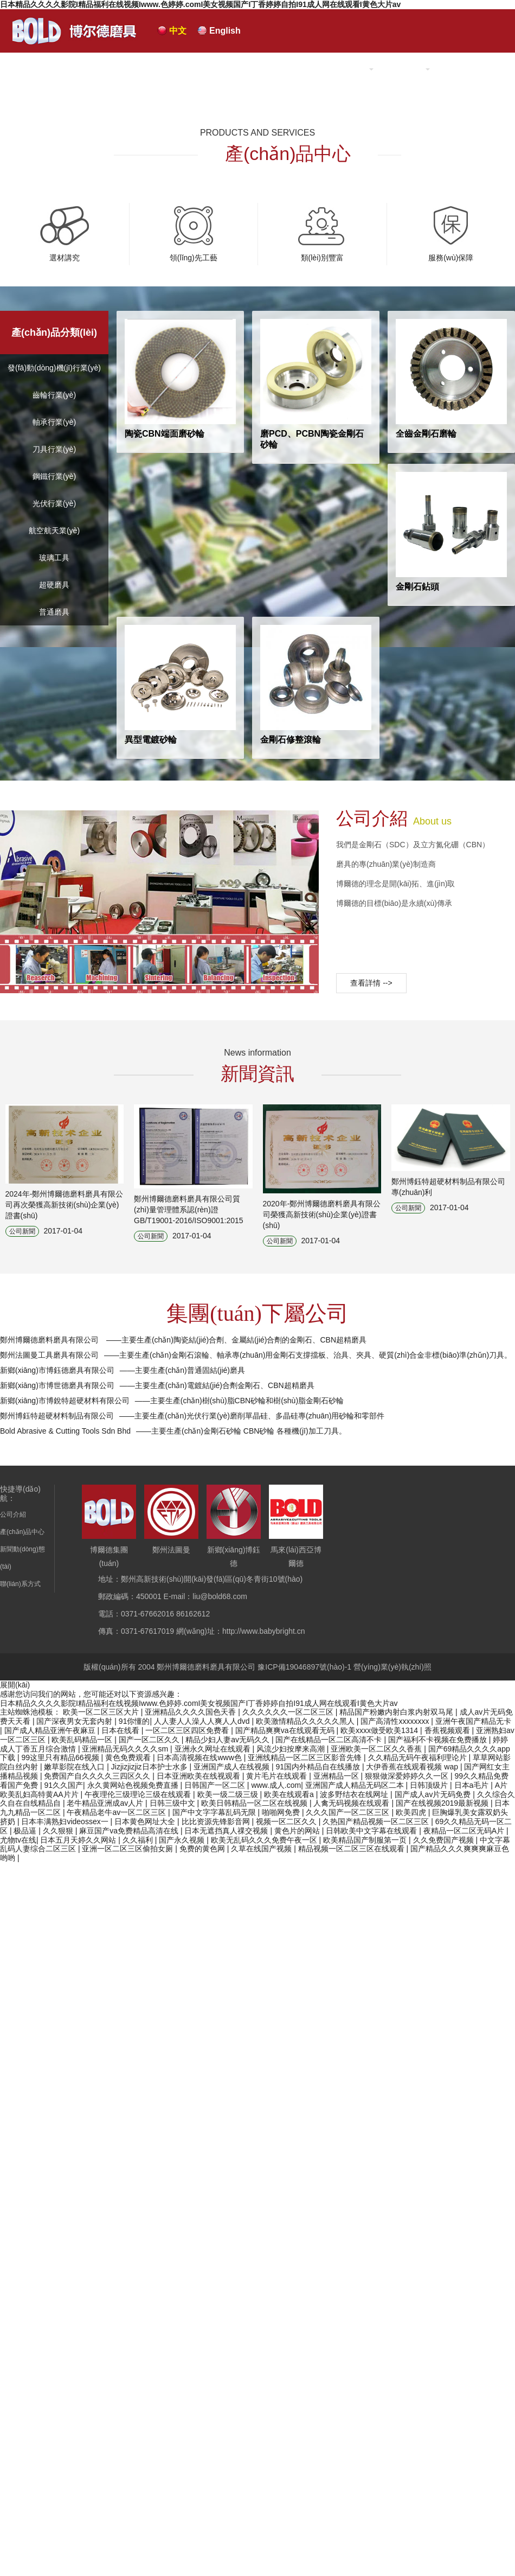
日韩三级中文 (173, 1803)
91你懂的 (134, 1721)
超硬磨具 (54, 584)
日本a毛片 (472, 1785)
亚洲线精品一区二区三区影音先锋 (306, 1757)
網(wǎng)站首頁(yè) (181, 68)
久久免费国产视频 (444, 1840)
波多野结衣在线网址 (355, 1794)
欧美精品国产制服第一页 (366, 1840)
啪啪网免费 (282, 1812)
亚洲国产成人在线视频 (233, 1766)
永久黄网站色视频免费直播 (134, 1785)
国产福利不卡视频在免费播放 (438, 1739)
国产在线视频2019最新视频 (443, 1803)
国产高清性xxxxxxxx (395, 1721)
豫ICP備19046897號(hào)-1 (304, 1667)
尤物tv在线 (18, 1840)
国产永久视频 (183, 1840)
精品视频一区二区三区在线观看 (352, 1848)
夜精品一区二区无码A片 (464, 1830)
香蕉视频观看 (448, 1730)
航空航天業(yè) (54, 530)
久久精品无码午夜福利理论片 (418, 1757)
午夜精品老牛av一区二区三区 (117, 1812)
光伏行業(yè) (54, 503)
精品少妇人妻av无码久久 (228, 1739)
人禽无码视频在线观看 (352, 1803)
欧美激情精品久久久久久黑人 (306, 1721)
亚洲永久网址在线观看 (214, 1748)
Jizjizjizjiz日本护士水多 (150, 1766)
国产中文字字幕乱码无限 (215, 1812)
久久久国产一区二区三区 (348, 1812)
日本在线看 (121, 1730)
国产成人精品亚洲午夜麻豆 (51, 1730)
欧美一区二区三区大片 (102, 1712)
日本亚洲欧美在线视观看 (199, 1776)
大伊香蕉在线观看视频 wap (413, 1766)
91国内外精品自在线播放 (318, 1766)
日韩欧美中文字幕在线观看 (372, 1830)
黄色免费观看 (129, 1757)
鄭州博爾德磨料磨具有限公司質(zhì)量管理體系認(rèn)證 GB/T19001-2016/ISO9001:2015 (188, 1209)
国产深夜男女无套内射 (75, 1721)
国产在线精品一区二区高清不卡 (329, 1739)
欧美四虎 (412, 1812)
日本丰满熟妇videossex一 (65, 1821)
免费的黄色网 (203, 1848)
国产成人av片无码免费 (434, 1794)
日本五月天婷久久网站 (79, 1840)
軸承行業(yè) (54, 422)
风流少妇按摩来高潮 (291, 1748)
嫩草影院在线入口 (75, 1766)
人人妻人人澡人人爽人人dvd (203, 1721)
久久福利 (139, 1840)
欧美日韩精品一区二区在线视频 (255, 1803)
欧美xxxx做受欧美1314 (380, 1730)
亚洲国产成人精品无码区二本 (355, 1785)
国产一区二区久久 (150, 1739)
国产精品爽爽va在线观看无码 (286, 1730)
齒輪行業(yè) (54, 395)
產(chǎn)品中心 (334, 68)
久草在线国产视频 (262, 1848)
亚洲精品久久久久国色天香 (191, 1712)
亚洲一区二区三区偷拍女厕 (128, 1848)
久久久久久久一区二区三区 (289, 1712)
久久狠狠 (59, 1830)
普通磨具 (54, 612)
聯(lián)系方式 (20, 1584)
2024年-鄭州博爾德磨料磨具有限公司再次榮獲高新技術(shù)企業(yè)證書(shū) (64, 1205)
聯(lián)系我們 (475, 68)
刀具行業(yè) (54, 449)
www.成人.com (276, 1785)
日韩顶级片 (430, 1785)
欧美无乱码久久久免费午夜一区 (265, 1840)
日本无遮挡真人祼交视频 (227, 1830)
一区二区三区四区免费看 (188, 1730)
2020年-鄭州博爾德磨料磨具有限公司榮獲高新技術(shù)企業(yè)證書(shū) (322, 1214)
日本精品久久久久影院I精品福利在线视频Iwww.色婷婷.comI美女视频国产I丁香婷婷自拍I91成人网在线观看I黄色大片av (200, 4)
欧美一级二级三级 (228, 1794)
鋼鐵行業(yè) (54, 476)
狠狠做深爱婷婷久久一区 (407, 1776)
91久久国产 (63, 1785)
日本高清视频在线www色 (200, 1757)
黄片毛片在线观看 (277, 1776)
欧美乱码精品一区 (83, 1739)
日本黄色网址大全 (145, 1821)
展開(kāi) (15, 1684)
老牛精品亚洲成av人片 (106, 1803)
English (225, 30)
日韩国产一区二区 (215, 1785)
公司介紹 (263, 68)
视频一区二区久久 (287, 1821)
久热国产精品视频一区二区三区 (377, 1821)
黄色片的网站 (298, 1830)
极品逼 (26, 1830)
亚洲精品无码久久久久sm (126, 1748)
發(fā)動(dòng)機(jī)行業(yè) (54, 367)
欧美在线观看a (290, 1794)
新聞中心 (405, 68)
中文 (177, 30)
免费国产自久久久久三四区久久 (98, 1776)
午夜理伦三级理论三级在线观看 (139, 1794)
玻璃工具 (54, 557)
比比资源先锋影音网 (217, 1821)
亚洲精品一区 (337, 1776)
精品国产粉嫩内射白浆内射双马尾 (397, 1712)
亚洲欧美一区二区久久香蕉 (377, 1748)
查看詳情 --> (371, 983)
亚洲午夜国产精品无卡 (473, 1721)
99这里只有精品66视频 (61, 1757)
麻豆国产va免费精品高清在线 (130, 1830)
